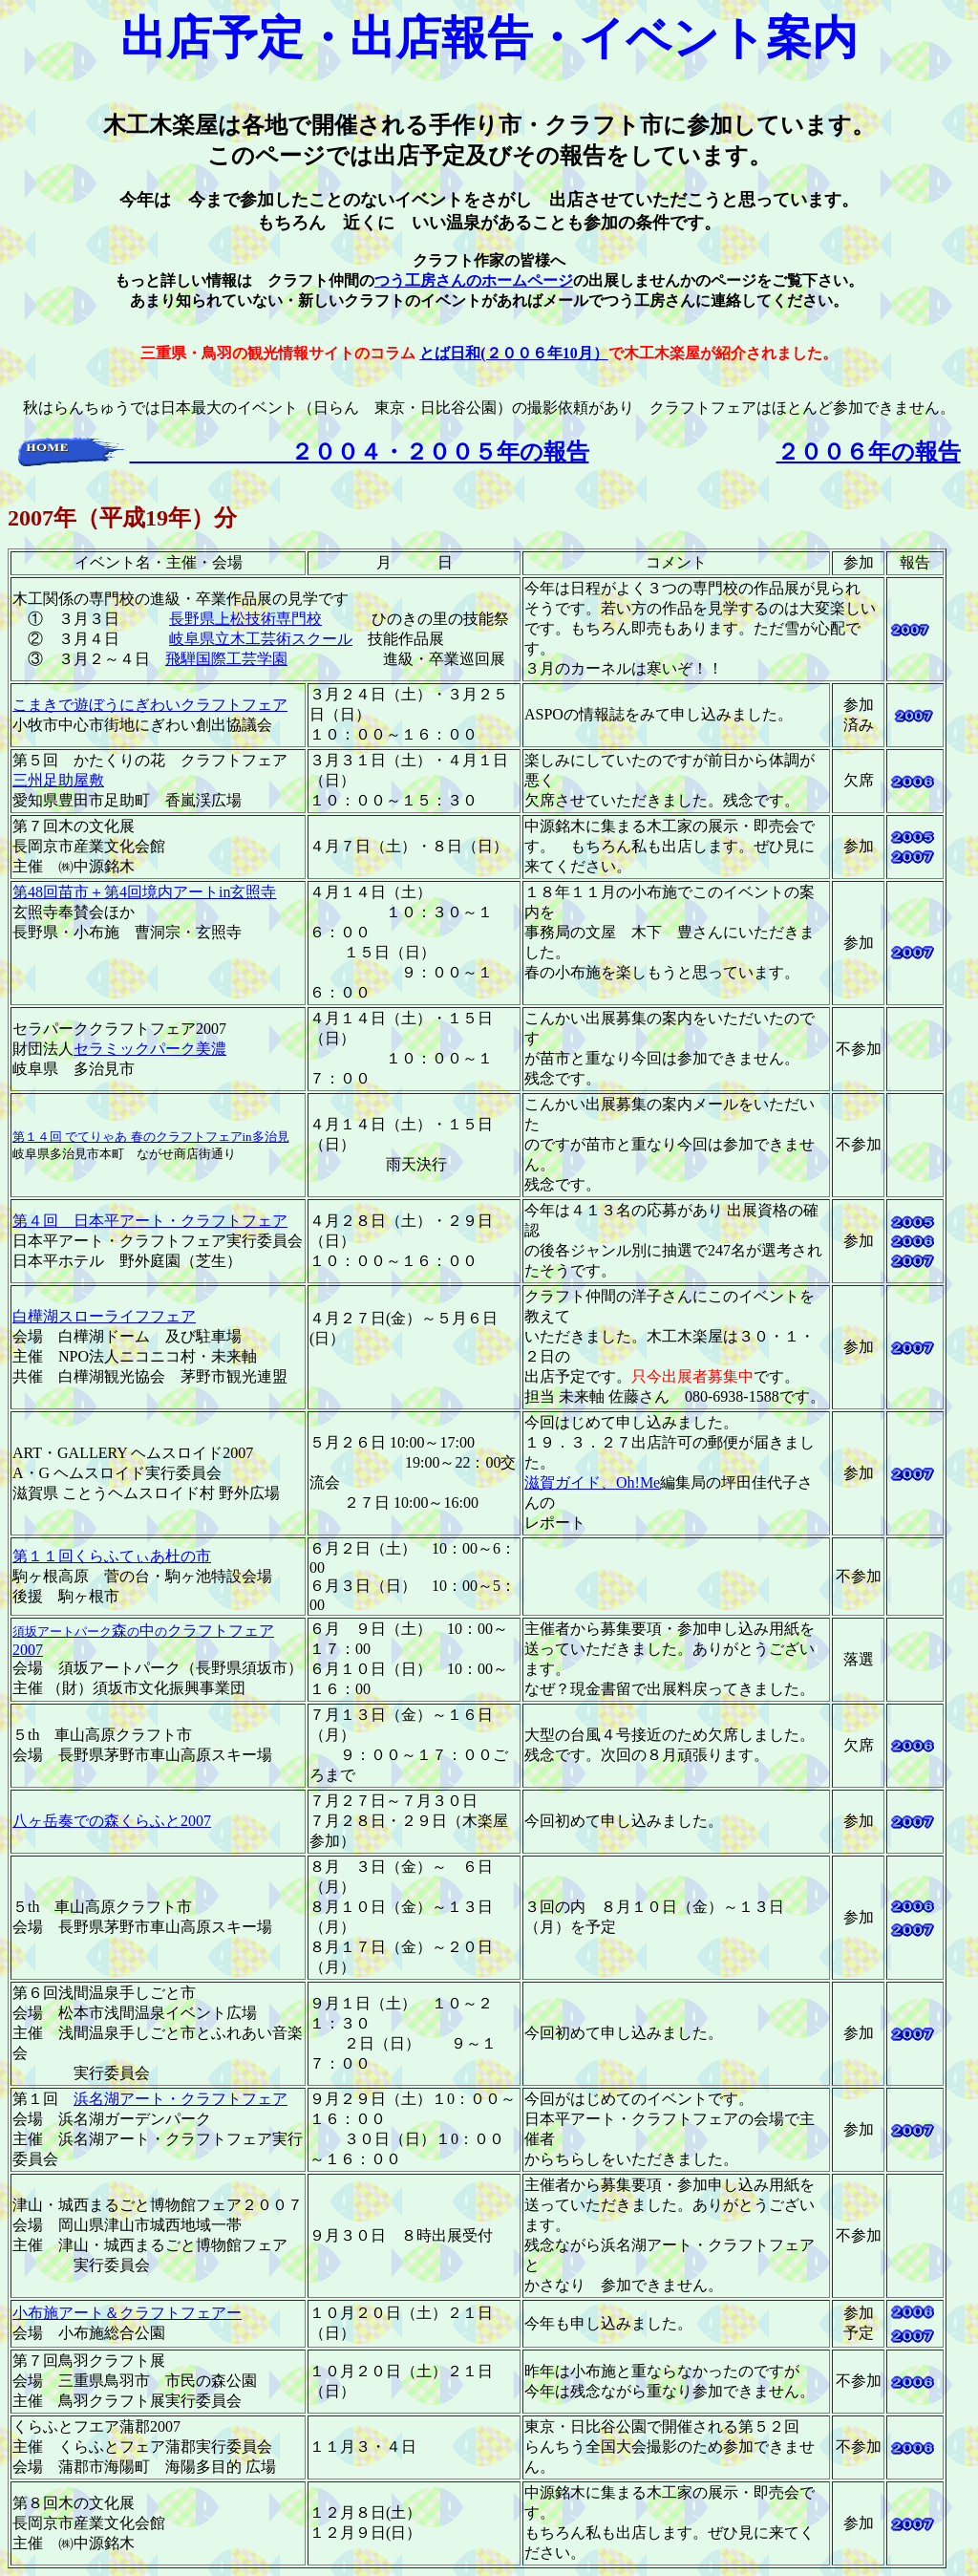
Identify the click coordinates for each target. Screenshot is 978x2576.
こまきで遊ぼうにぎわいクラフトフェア (149, 705)
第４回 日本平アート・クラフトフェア (149, 1221)
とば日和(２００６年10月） (513, 353)
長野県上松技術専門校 (245, 619)
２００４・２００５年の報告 (359, 452)
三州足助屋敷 (58, 780)
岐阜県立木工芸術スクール (260, 639)
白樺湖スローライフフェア (104, 1316)
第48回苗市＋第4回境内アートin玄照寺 (144, 892)
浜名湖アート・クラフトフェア (180, 2099)
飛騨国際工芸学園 (226, 659)
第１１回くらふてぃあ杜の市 (111, 1556)
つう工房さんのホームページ (473, 280)
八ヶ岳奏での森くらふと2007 (111, 1821)
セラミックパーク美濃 (150, 1049)
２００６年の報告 (868, 452)
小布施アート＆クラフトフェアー (127, 2313)
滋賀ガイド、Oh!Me (592, 1482)
